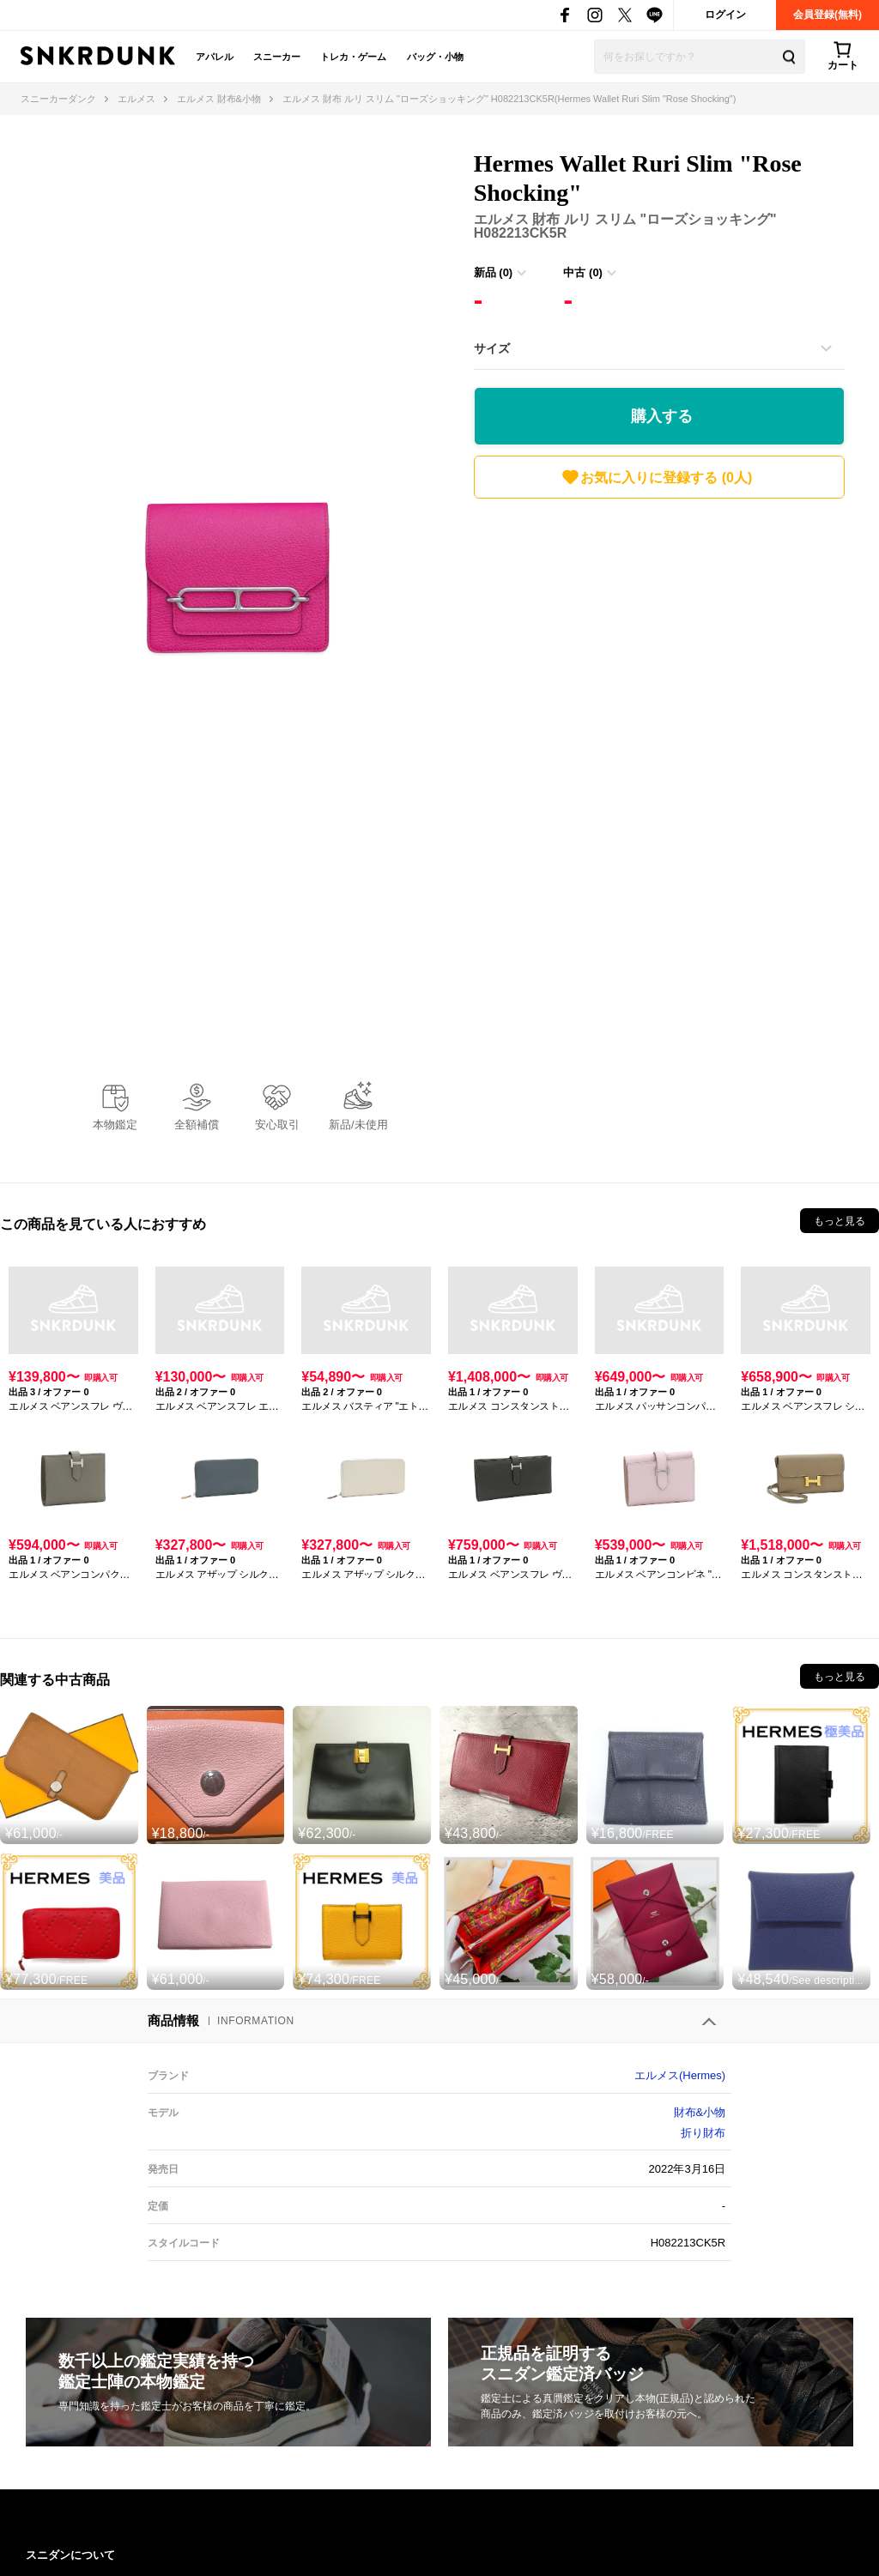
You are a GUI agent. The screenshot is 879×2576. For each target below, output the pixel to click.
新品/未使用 (358, 1124)
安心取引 (277, 1124)
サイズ (492, 348)
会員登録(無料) (827, 15)
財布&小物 (700, 2112)
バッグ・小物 (435, 56)
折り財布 (703, 2132)
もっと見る (839, 1221)
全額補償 (196, 1124)
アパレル (214, 56)
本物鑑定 (115, 1124)
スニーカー (276, 56)
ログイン (725, 15)
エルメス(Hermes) (679, 2075)
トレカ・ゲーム (353, 56)
